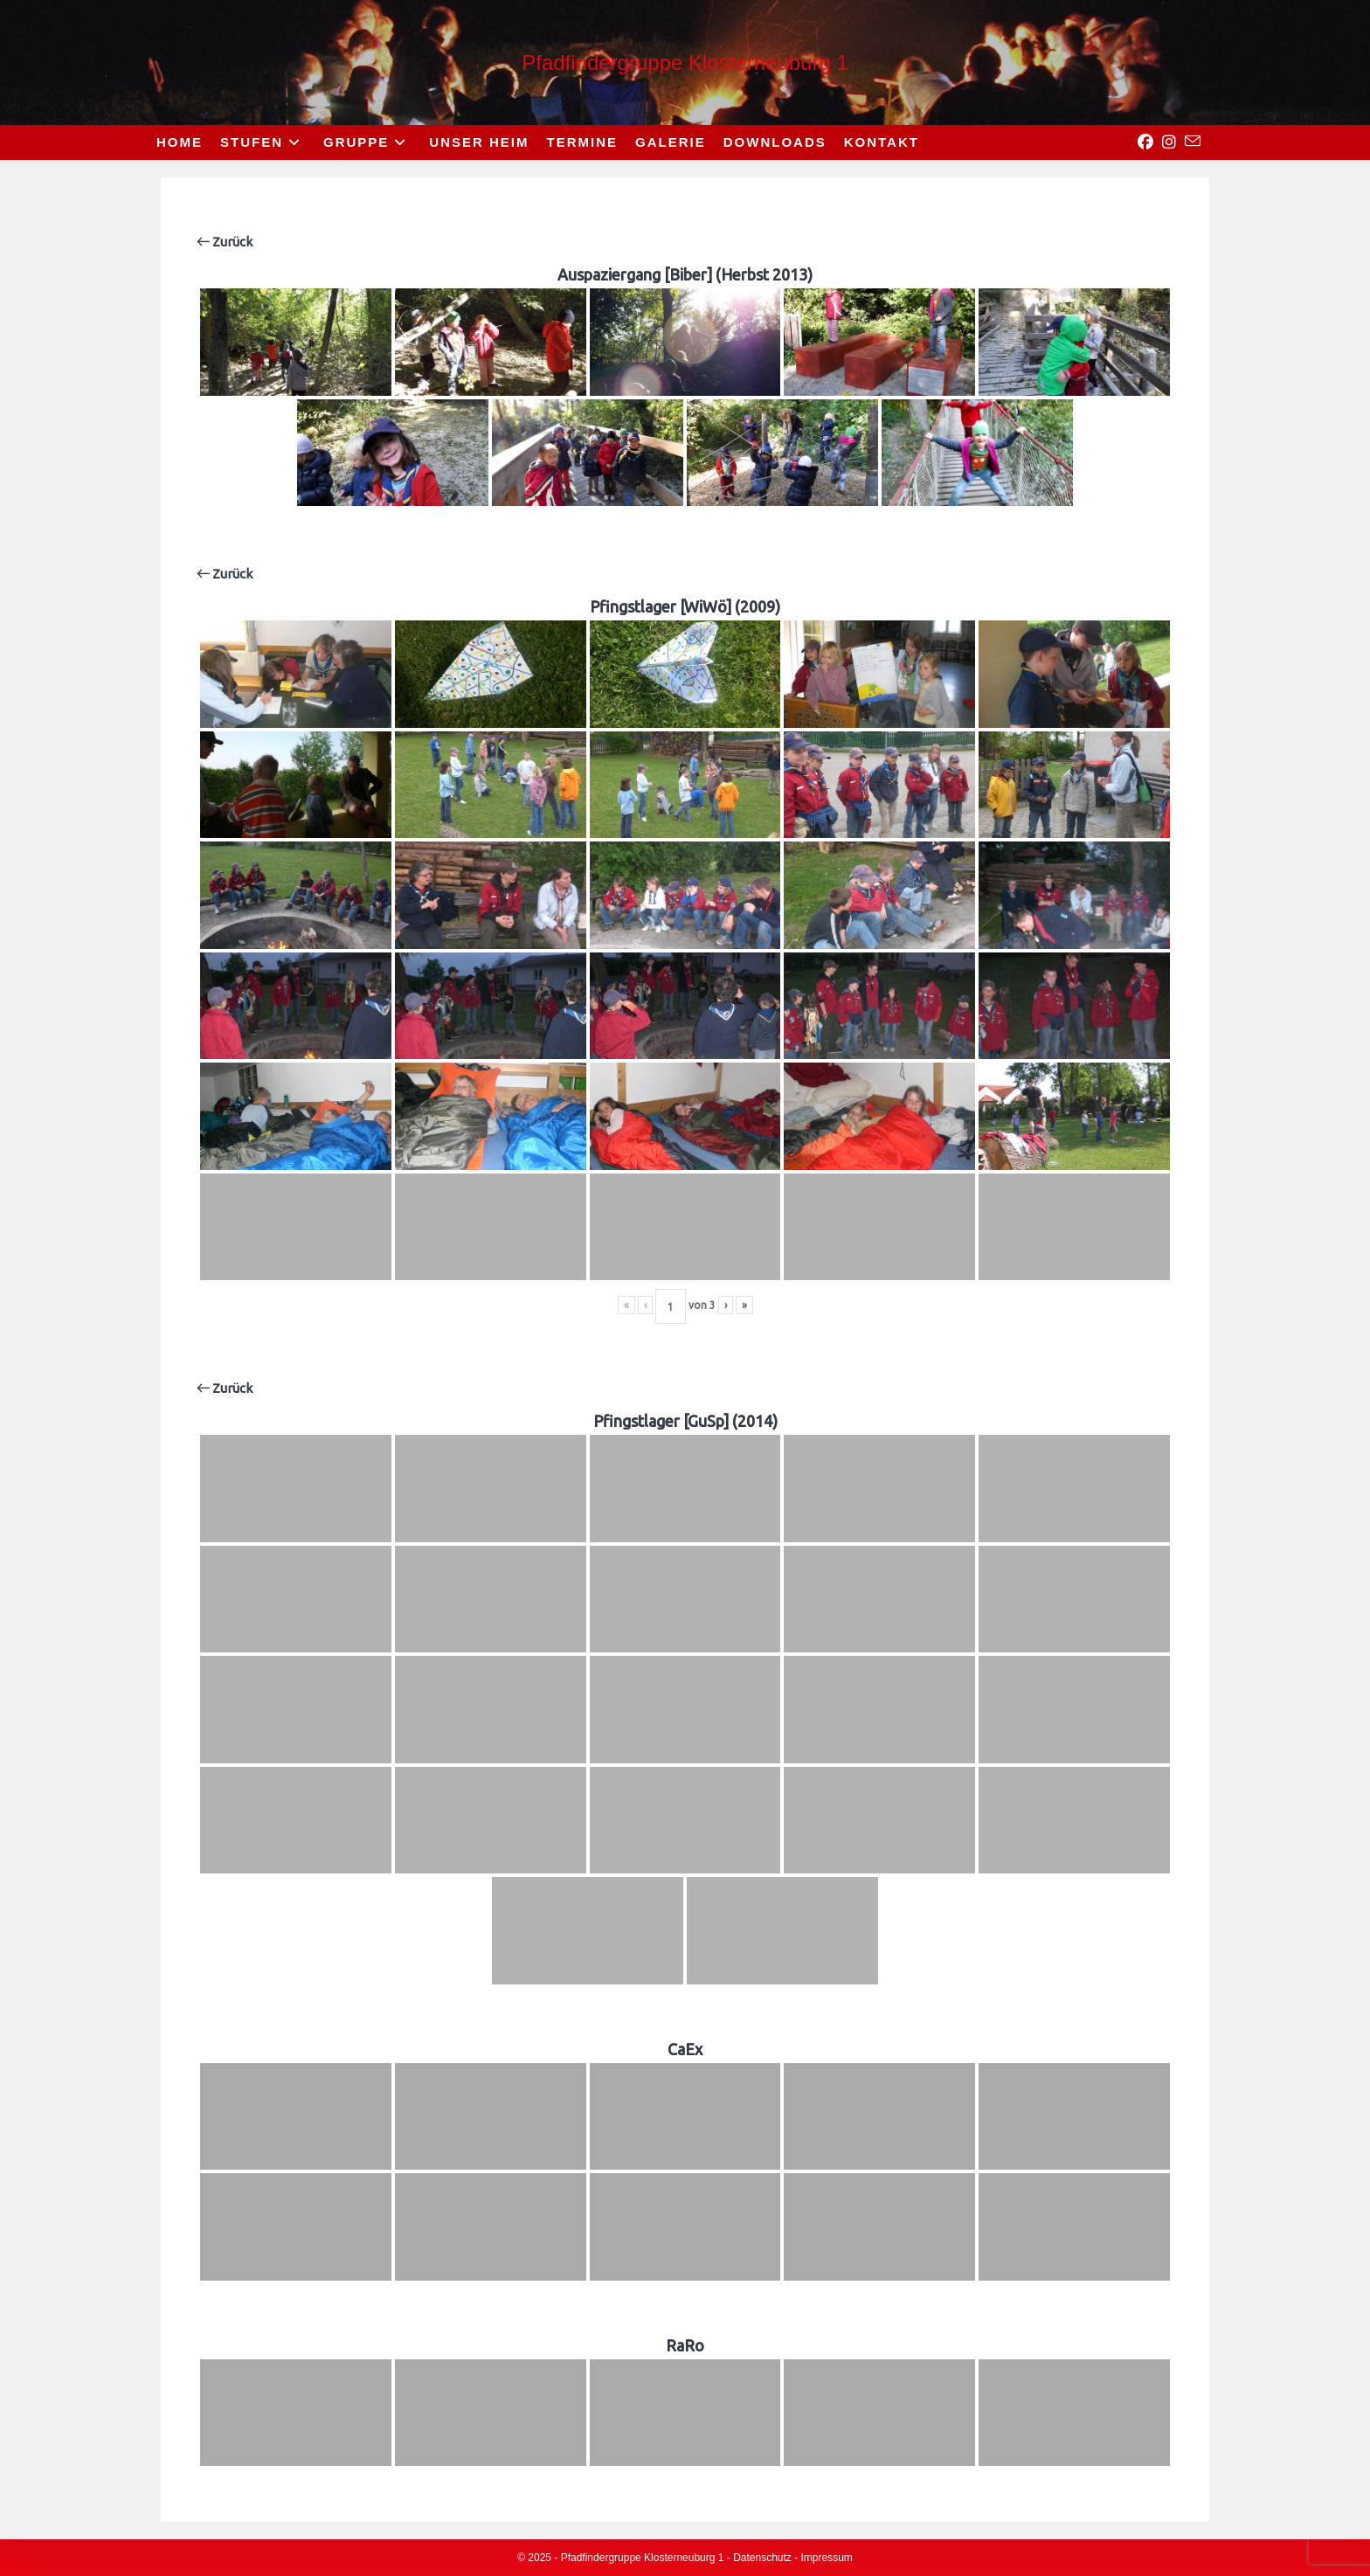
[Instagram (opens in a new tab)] (1169, 142)
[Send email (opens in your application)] (1192, 141)
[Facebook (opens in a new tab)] (1145, 142)
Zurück (225, 241)
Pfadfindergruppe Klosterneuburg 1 (685, 62)
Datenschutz (762, 2558)
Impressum (827, 2558)
